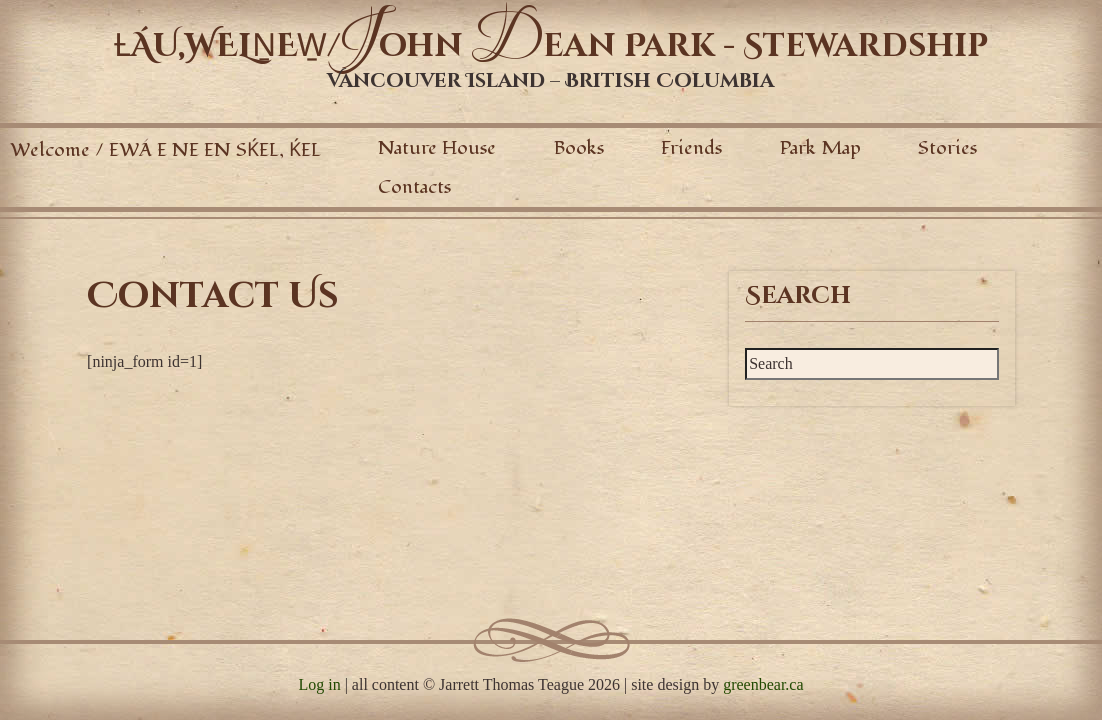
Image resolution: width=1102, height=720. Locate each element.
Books (579, 148)
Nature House (437, 148)
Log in (319, 684)
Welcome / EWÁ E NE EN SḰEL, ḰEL (165, 150)
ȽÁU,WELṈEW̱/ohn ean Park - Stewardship (551, 46)
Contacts (414, 187)
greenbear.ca (763, 684)
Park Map (820, 148)
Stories (947, 148)
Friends (691, 148)
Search (798, 296)
